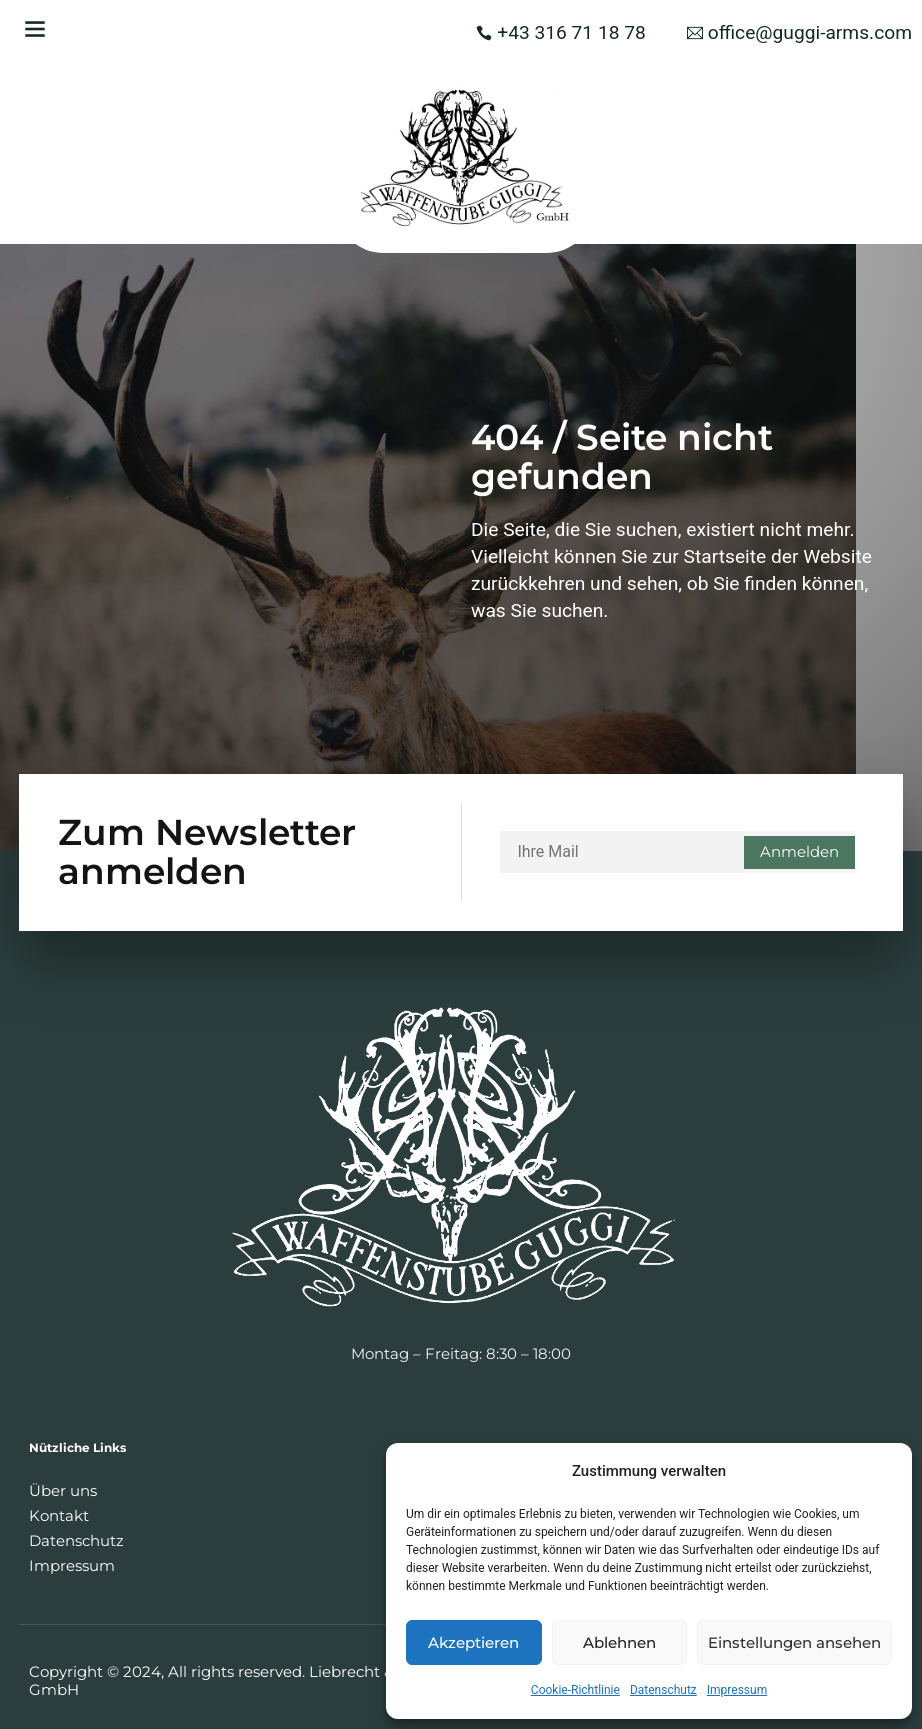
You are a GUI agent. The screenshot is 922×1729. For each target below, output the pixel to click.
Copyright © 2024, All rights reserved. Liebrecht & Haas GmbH (232, 1680)
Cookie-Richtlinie (575, 1690)
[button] (34, 28)
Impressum (737, 1690)
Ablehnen (619, 1642)
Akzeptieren (473, 1642)
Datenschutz (663, 1690)
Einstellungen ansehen (794, 1642)
